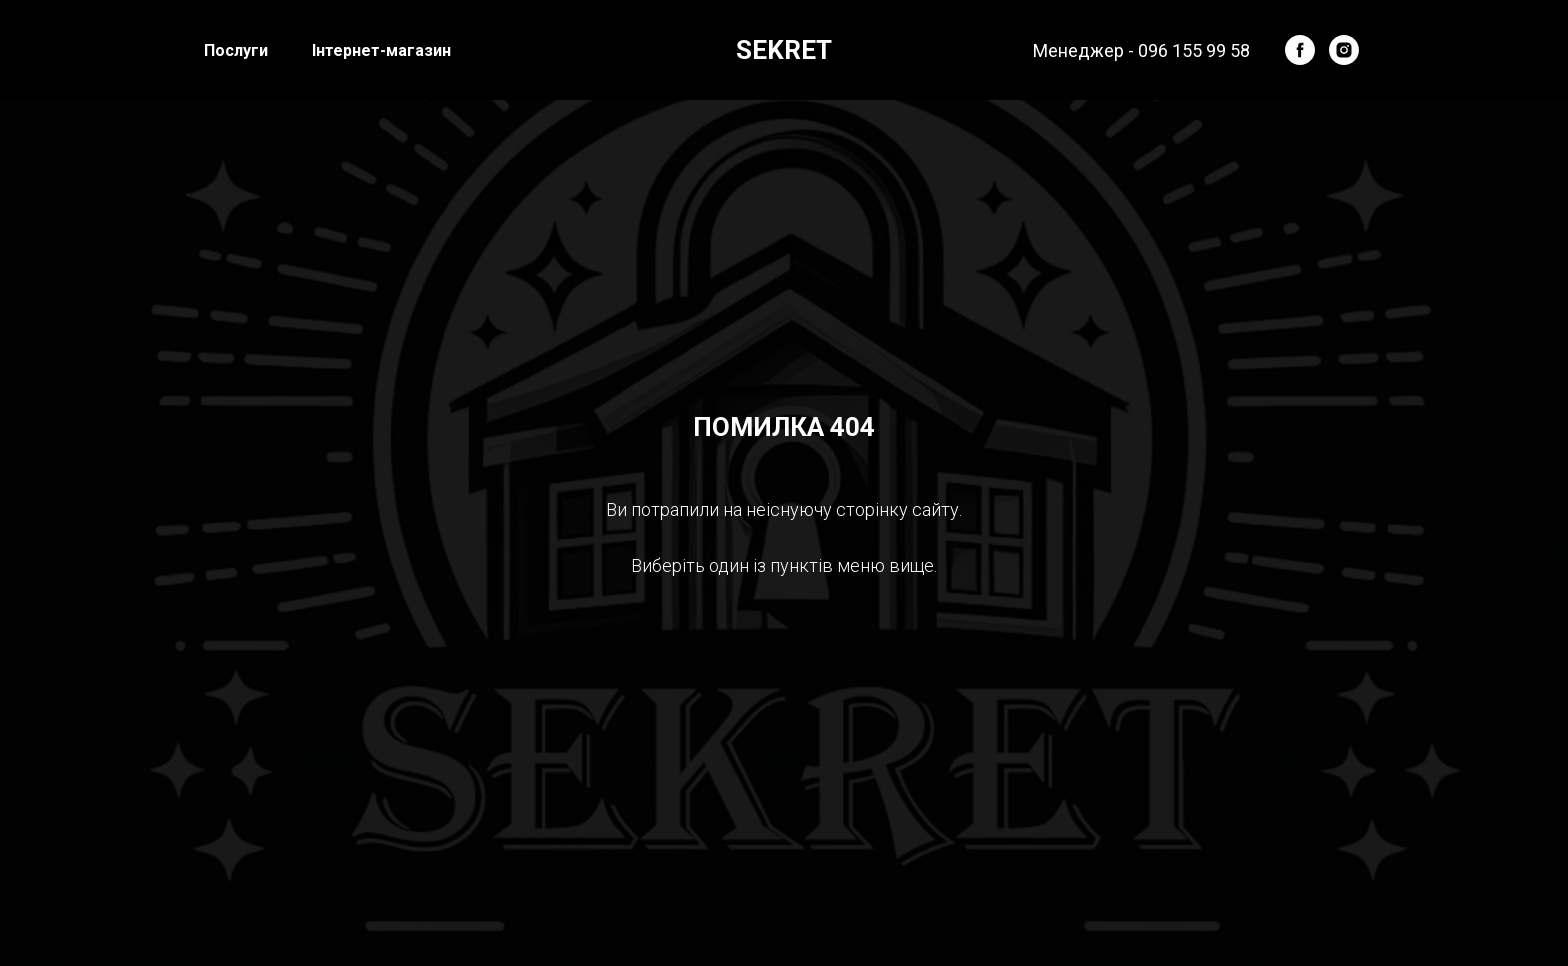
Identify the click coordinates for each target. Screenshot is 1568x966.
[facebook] (1300, 50)
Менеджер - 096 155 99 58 (1141, 50)
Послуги (236, 50)
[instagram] (1344, 50)
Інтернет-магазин (381, 50)
